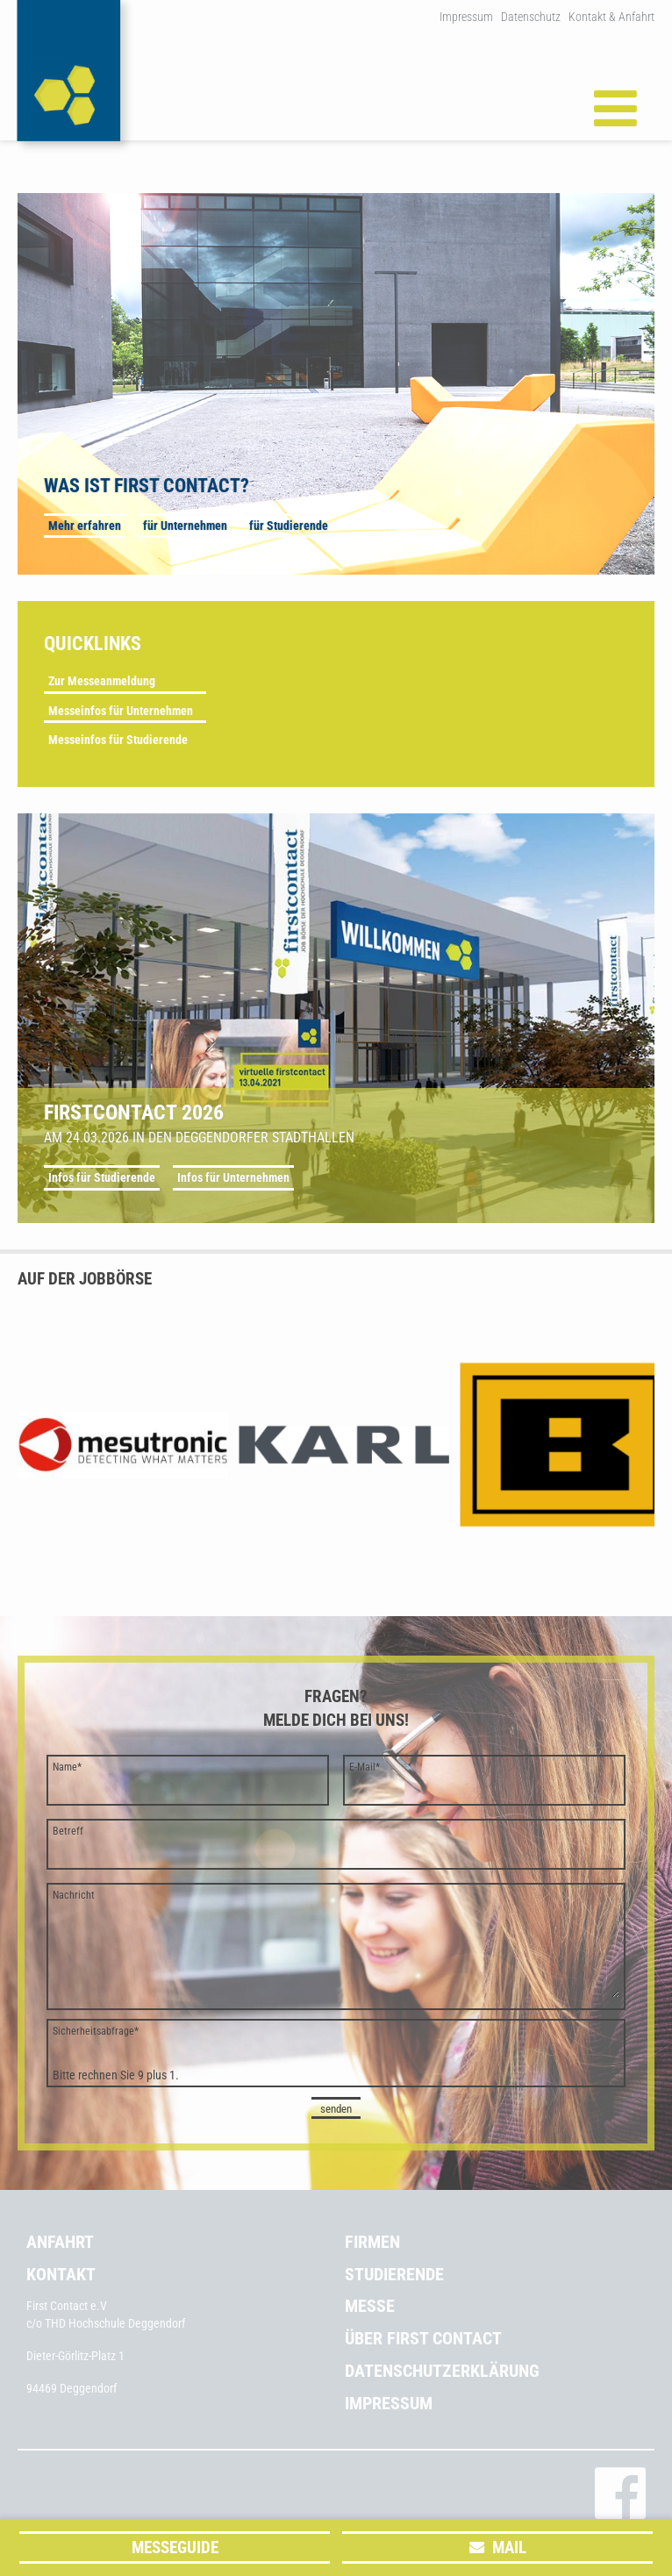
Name (67, 1767)
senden (336, 2108)
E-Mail (364, 1767)
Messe (370, 2305)
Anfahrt (60, 2241)
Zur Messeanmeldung (101, 681)
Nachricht (74, 1895)
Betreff (68, 1831)
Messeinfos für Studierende (118, 740)
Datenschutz (531, 17)
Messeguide (175, 2547)
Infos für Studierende (101, 1177)
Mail (509, 2547)
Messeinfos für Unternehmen (120, 711)
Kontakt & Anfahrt (611, 17)
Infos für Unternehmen (233, 1177)
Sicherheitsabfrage (96, 2031)
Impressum (466, 17)
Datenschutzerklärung (442, 2370)
